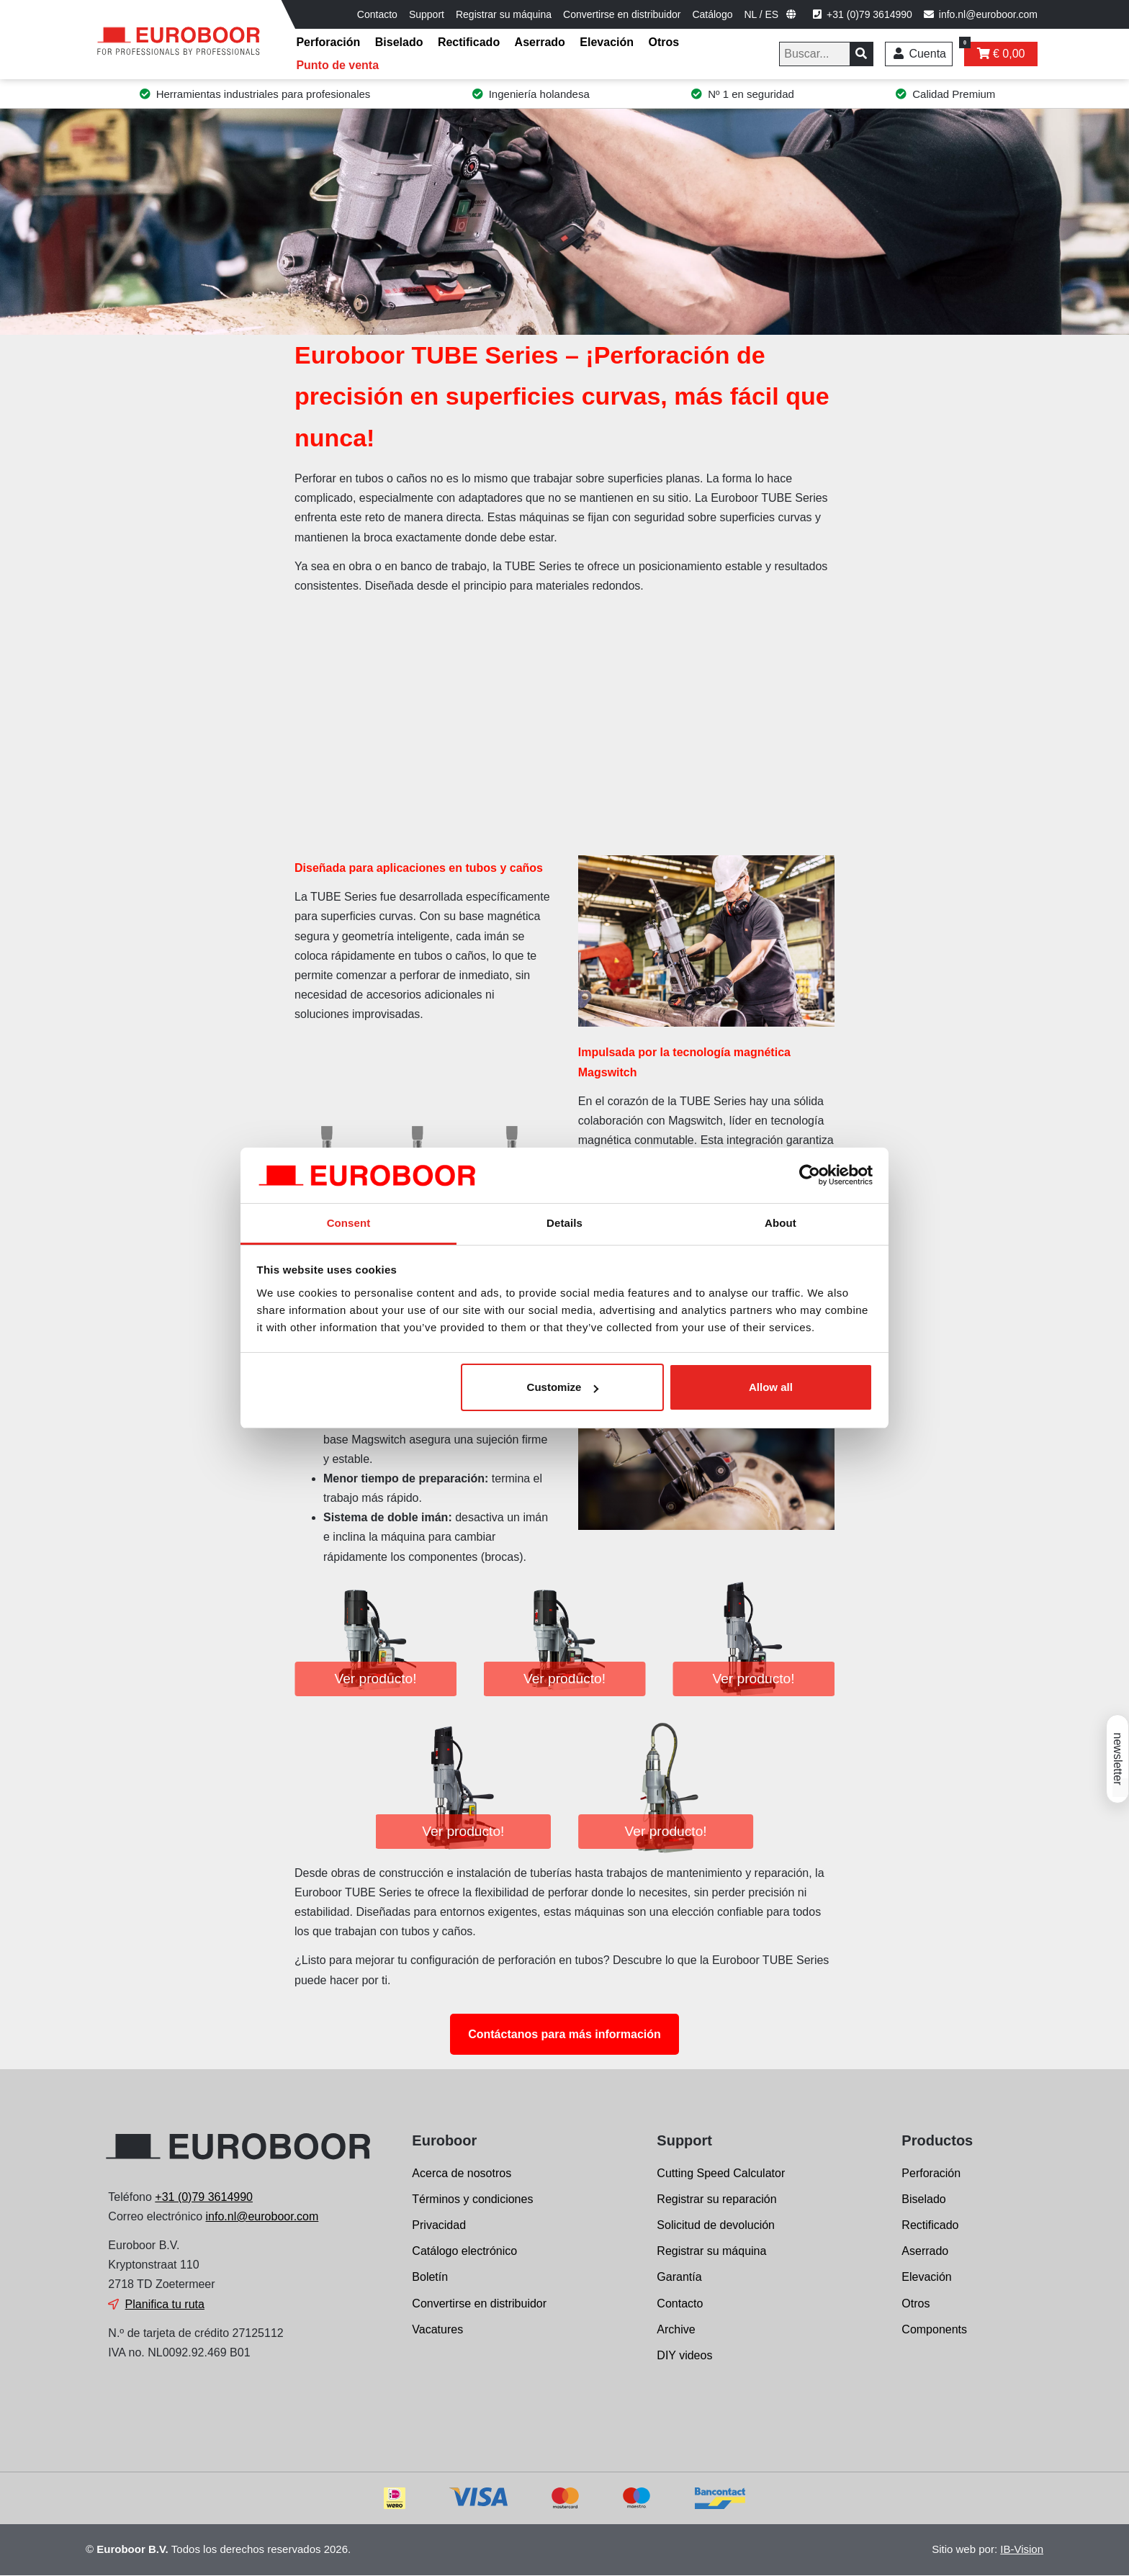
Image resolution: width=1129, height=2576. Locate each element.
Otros (663, 42)
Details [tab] (564, 1223)
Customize (563, 1387)
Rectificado (469, 42)
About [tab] (780, 1223)
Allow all (771, 1387)
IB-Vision (1021, 2549)
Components (934, 2329)
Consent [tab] (349, 1223)
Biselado (399, 42)
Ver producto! (375, 1678)
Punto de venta (337, 65)
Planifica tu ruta (164, 2304)
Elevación (607, 42)
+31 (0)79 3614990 (204, 2197)
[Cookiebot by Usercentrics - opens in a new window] (810, 1175)
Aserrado (540, 42)
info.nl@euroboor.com (262, 2216)
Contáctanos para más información (564, 2034)
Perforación (328, 42)
